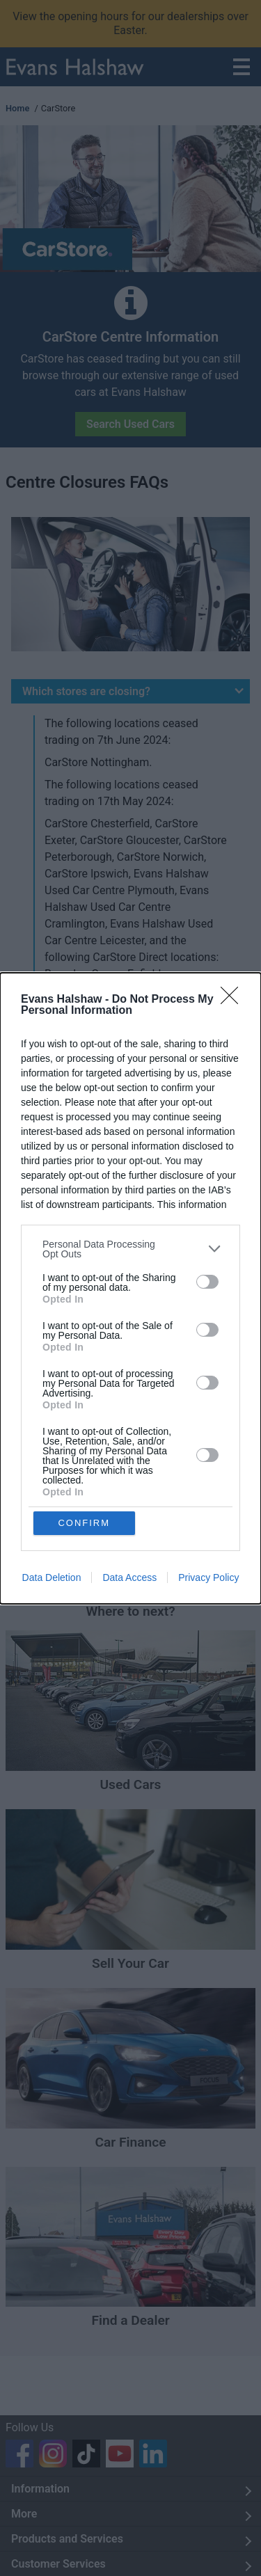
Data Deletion (51, 1577)
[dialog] (130, 1288)
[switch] (207, 1282)
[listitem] (130, 1249)
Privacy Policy (208, 1577)
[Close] (234, 1000)
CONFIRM (84, 1523)
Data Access (129, 1577)
